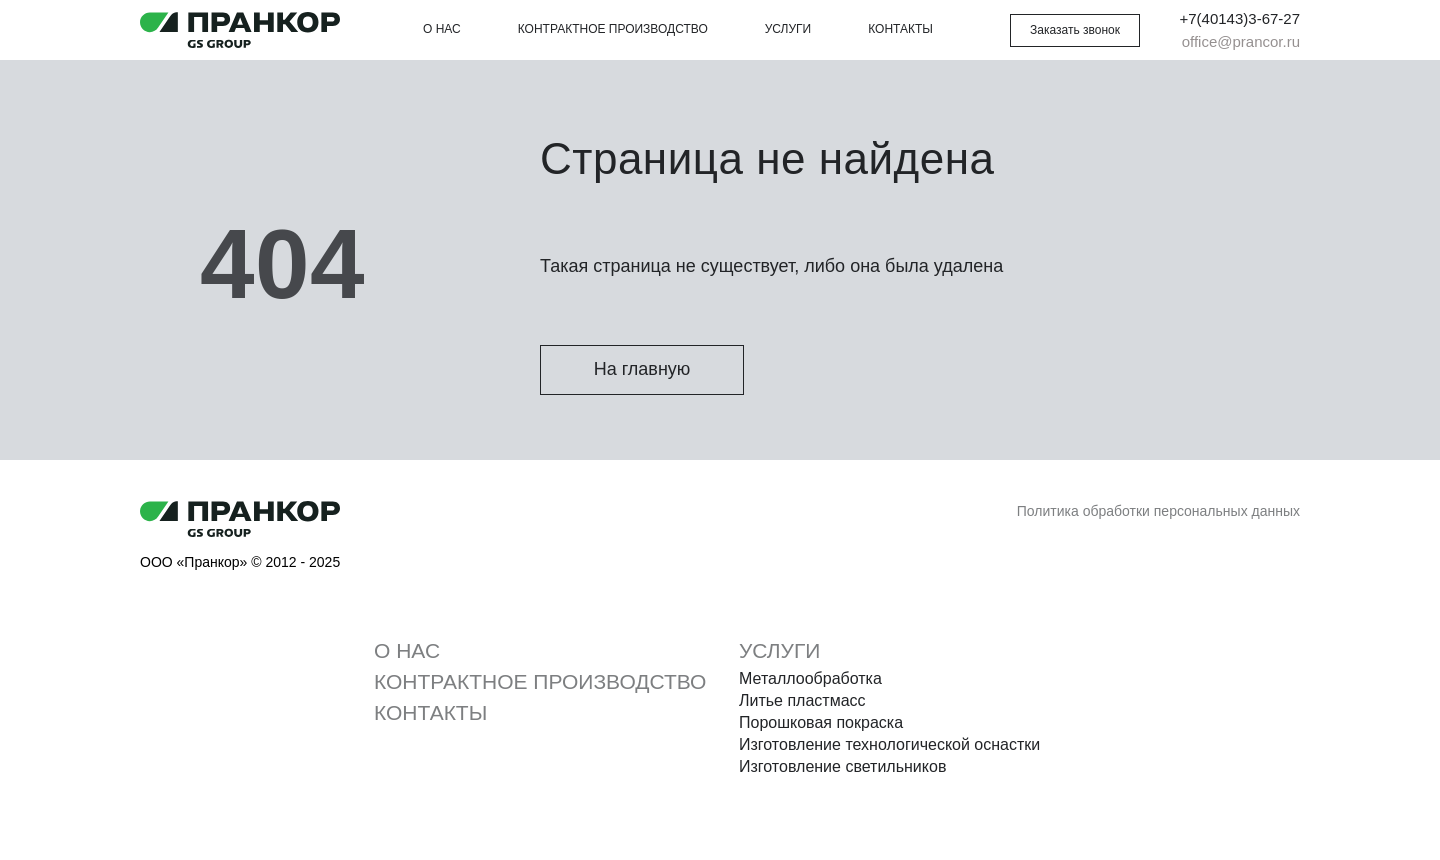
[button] (1075, 30)
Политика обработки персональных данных (1158, 511)
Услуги (788, 29)
